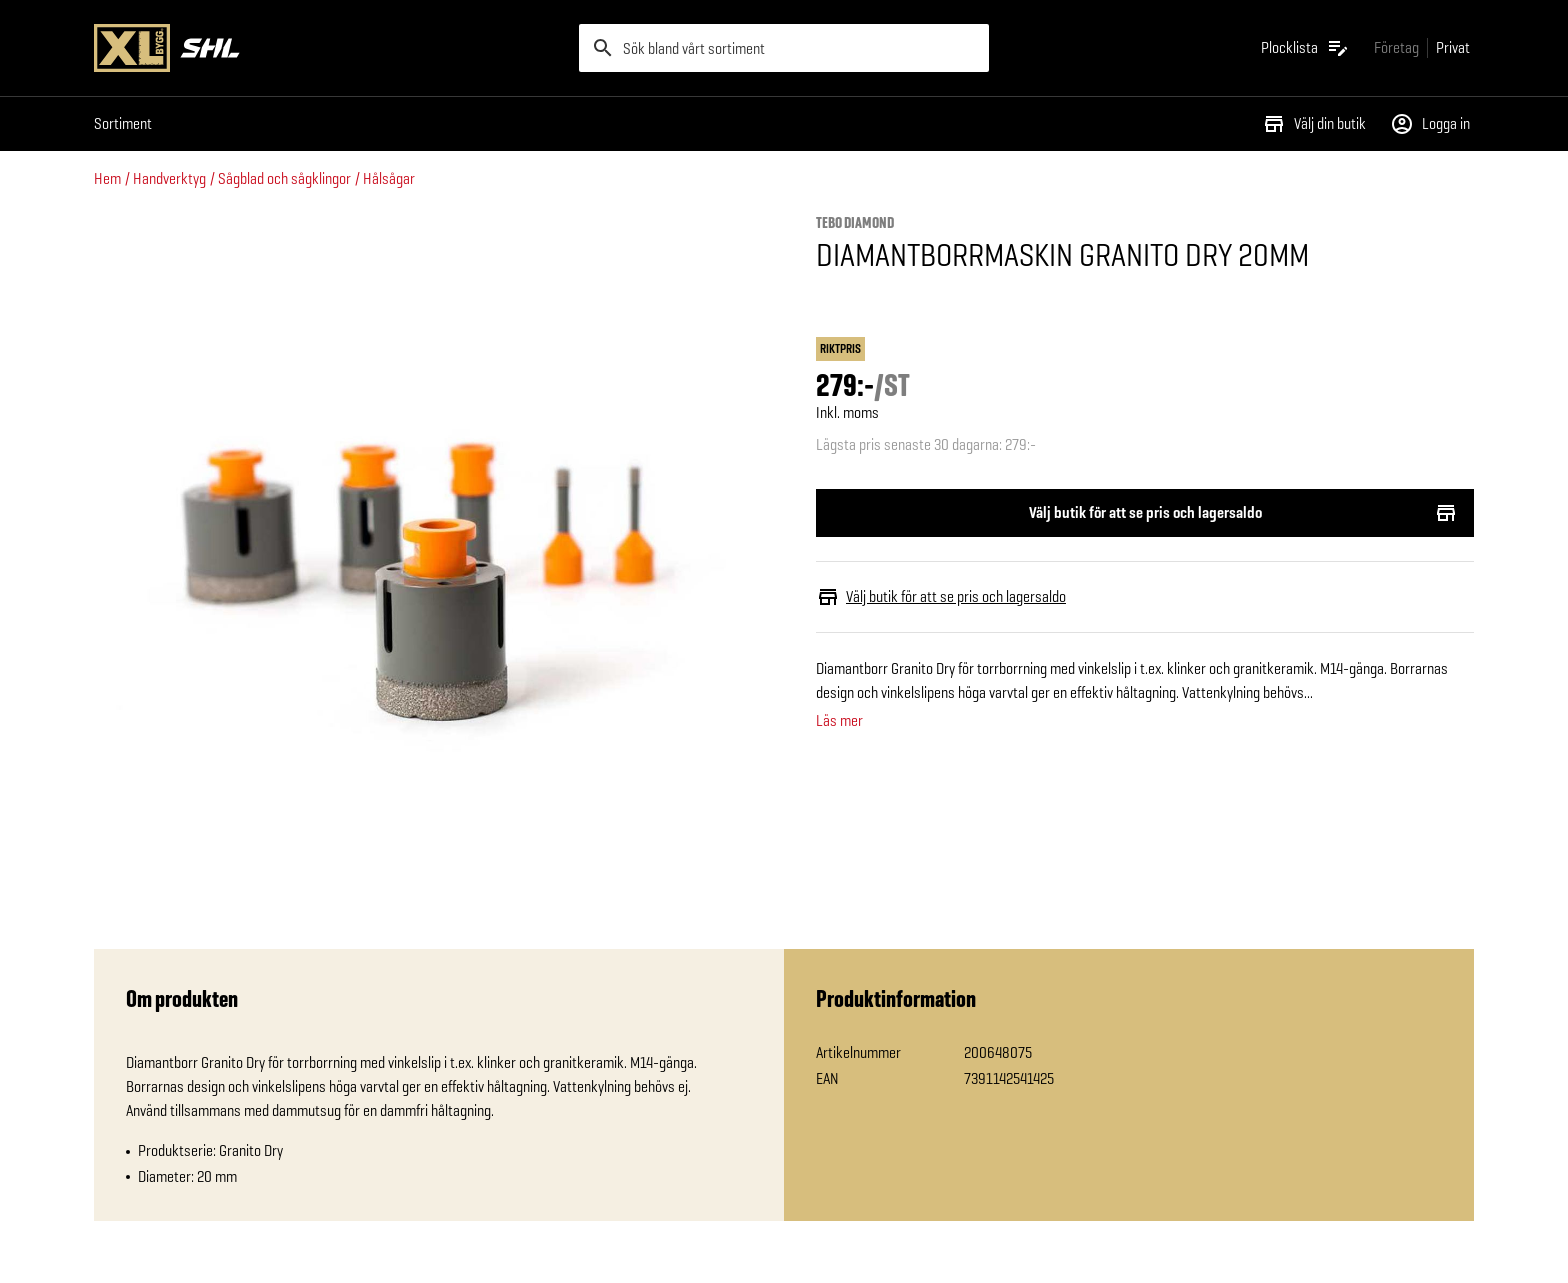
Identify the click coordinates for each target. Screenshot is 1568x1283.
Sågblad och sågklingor (284, 178)
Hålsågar (389, 178)
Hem (107, 178)
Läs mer (839, 721)
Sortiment (123, 123)
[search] (784, 48)
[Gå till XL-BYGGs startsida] (328, 48)
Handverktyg (169, 178)
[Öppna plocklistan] (1305, 48)
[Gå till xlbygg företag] (1396, 47)
